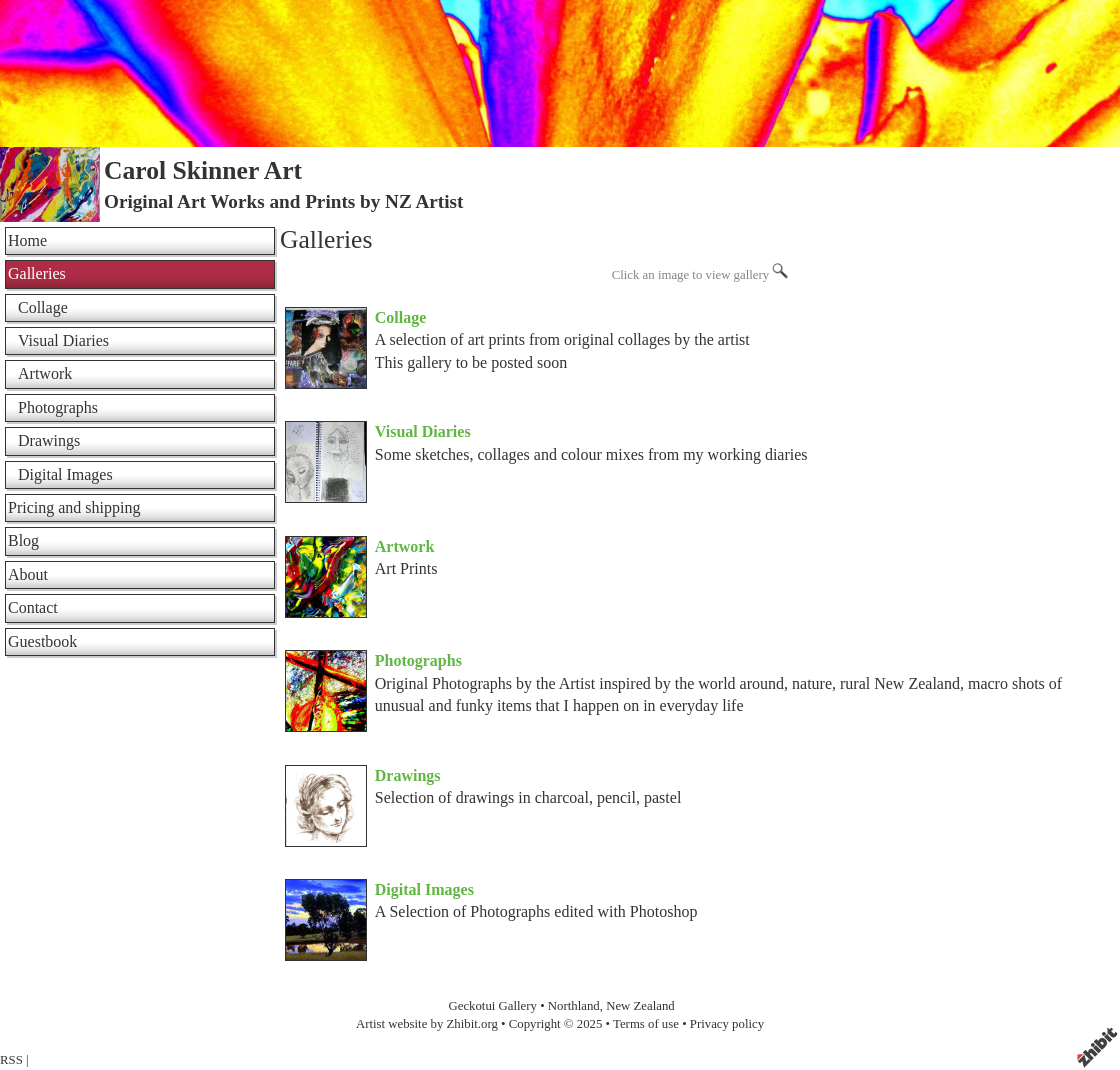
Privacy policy (727, 1024)
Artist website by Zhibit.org (427, 1024)
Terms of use (646, 1024)
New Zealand (640, 1006)
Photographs (418, 660)
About (28, 574)
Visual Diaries (423, 431)
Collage (401, 317)
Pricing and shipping (74, 507)
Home (27, 240)
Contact (33, 607)
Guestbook (42, 641)
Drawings (408, 775)
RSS (11, 1060)
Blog (23, 540)
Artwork (405, 546)
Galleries (37, 273)
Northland (574, 1006)
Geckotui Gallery (494, 1006)
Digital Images (424, 889)
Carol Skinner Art (203, 170)
